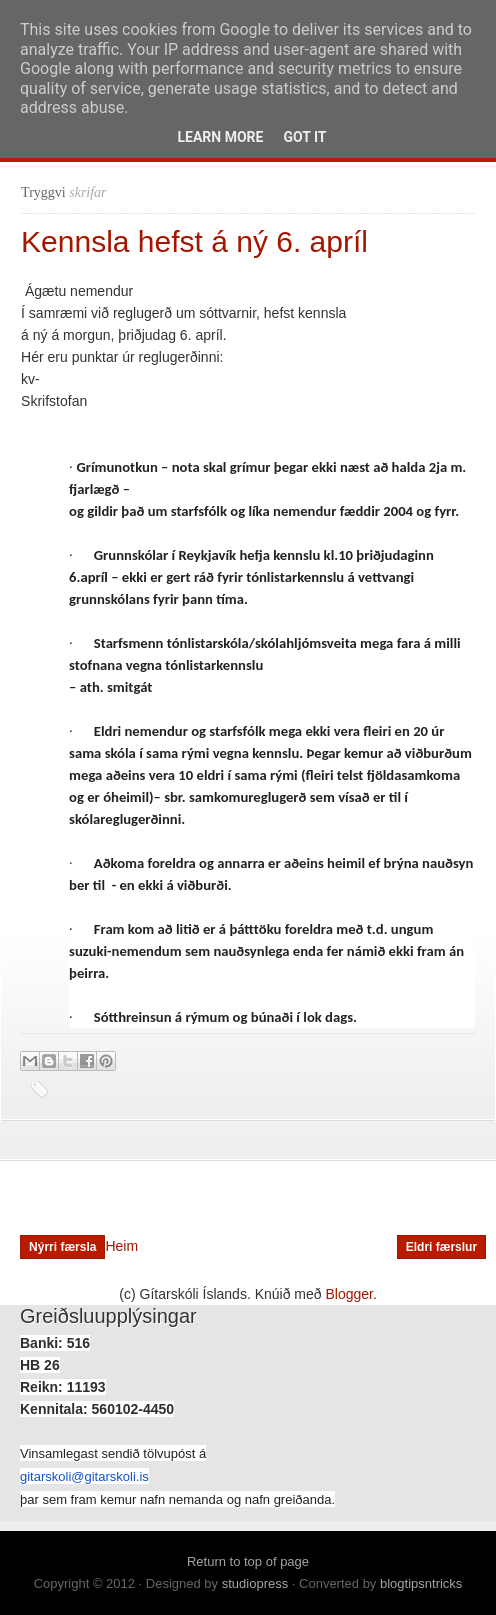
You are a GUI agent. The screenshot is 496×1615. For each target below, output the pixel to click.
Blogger (349, 1294)
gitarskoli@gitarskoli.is (84, 1476)
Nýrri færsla (62, 1247)
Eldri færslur (441, 1247)
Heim (121, 1246)
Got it (304, 137)
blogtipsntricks (421, 1583)
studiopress (255, 1583)
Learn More (220, 137)
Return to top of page (248, 1561)
